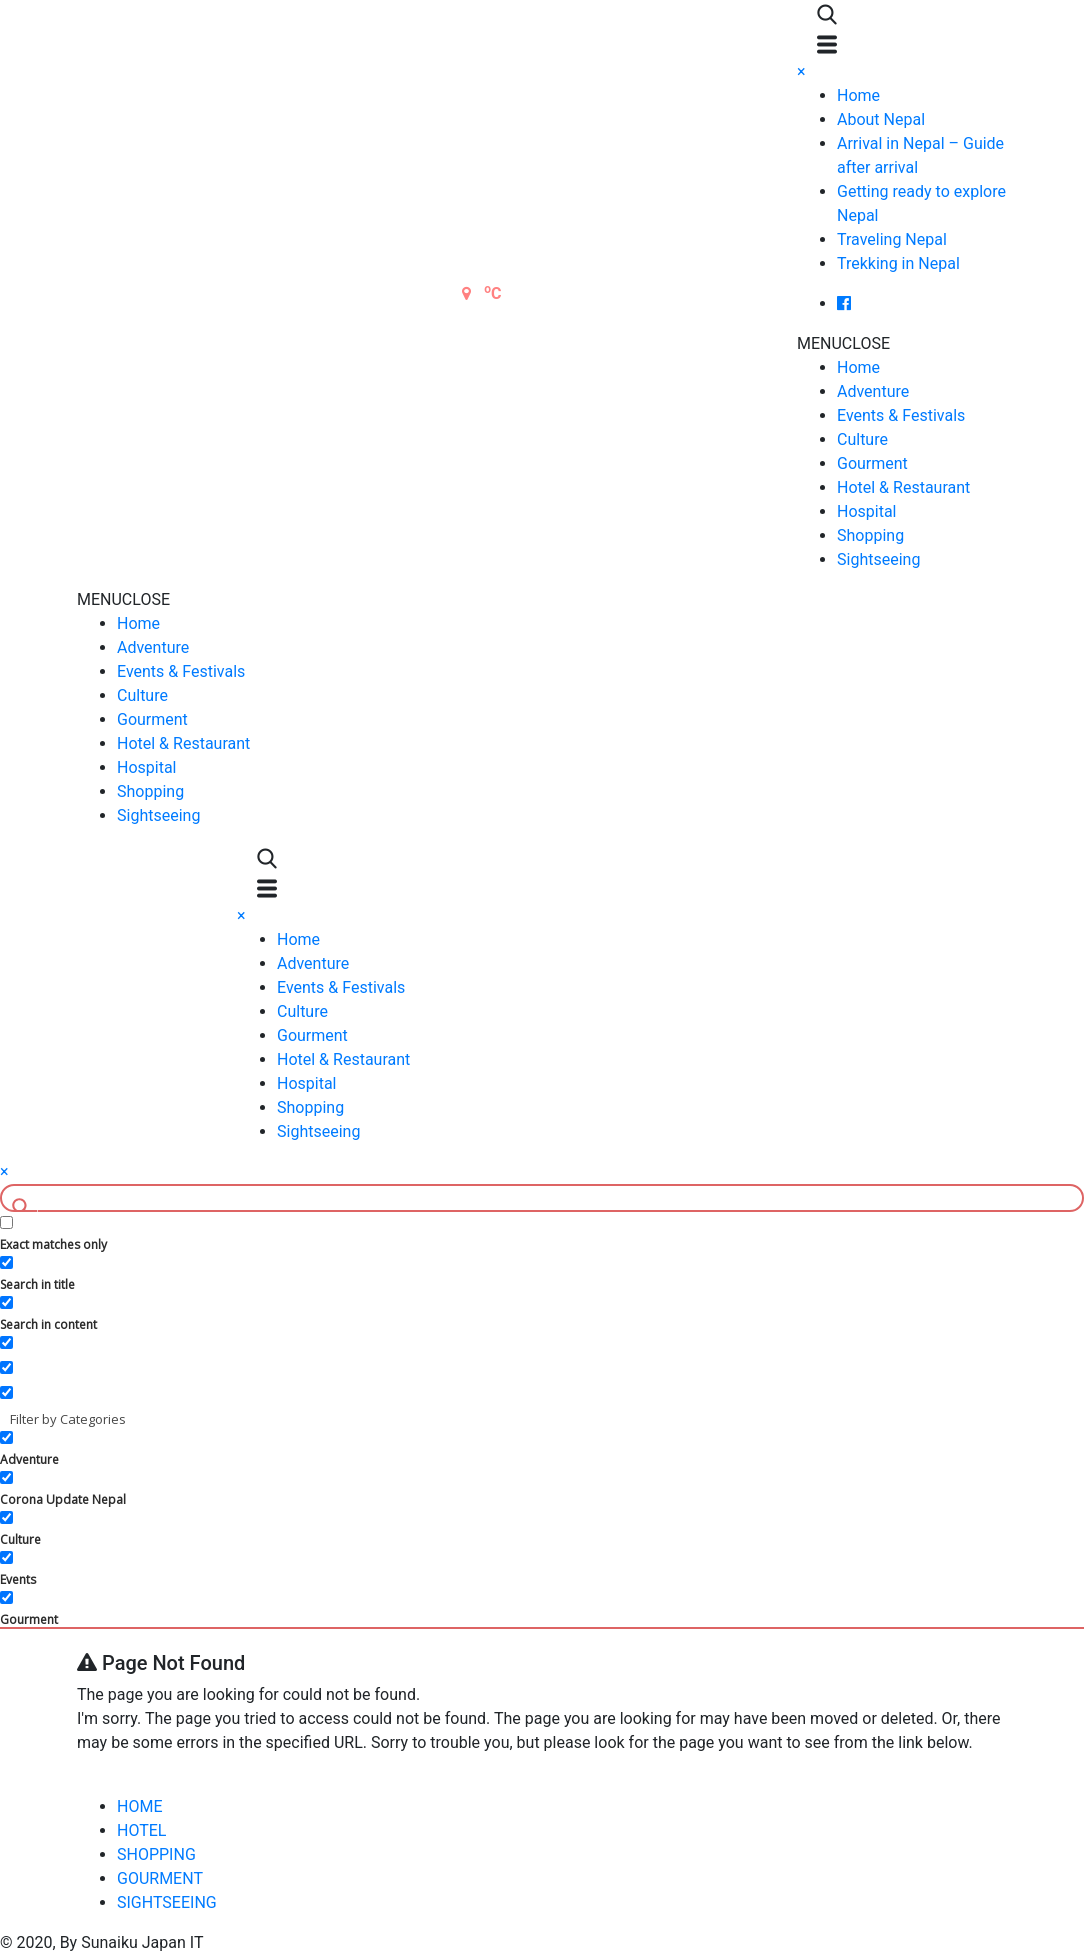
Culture (862, 439)
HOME (139, 1806)
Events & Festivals (901, 415)
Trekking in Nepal (898, 263)
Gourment (872, 463)
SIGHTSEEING (167, 1902)
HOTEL (141, 1830)
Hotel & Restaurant (903, 487)
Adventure (873, 391)
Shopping (870, 535)
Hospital (867, 511)
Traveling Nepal (892, 239)
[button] (843, 343)
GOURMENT (160, 1878)
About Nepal (881, 119)
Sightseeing (878, 559)
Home (858, 95)
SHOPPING (156, 1854)
